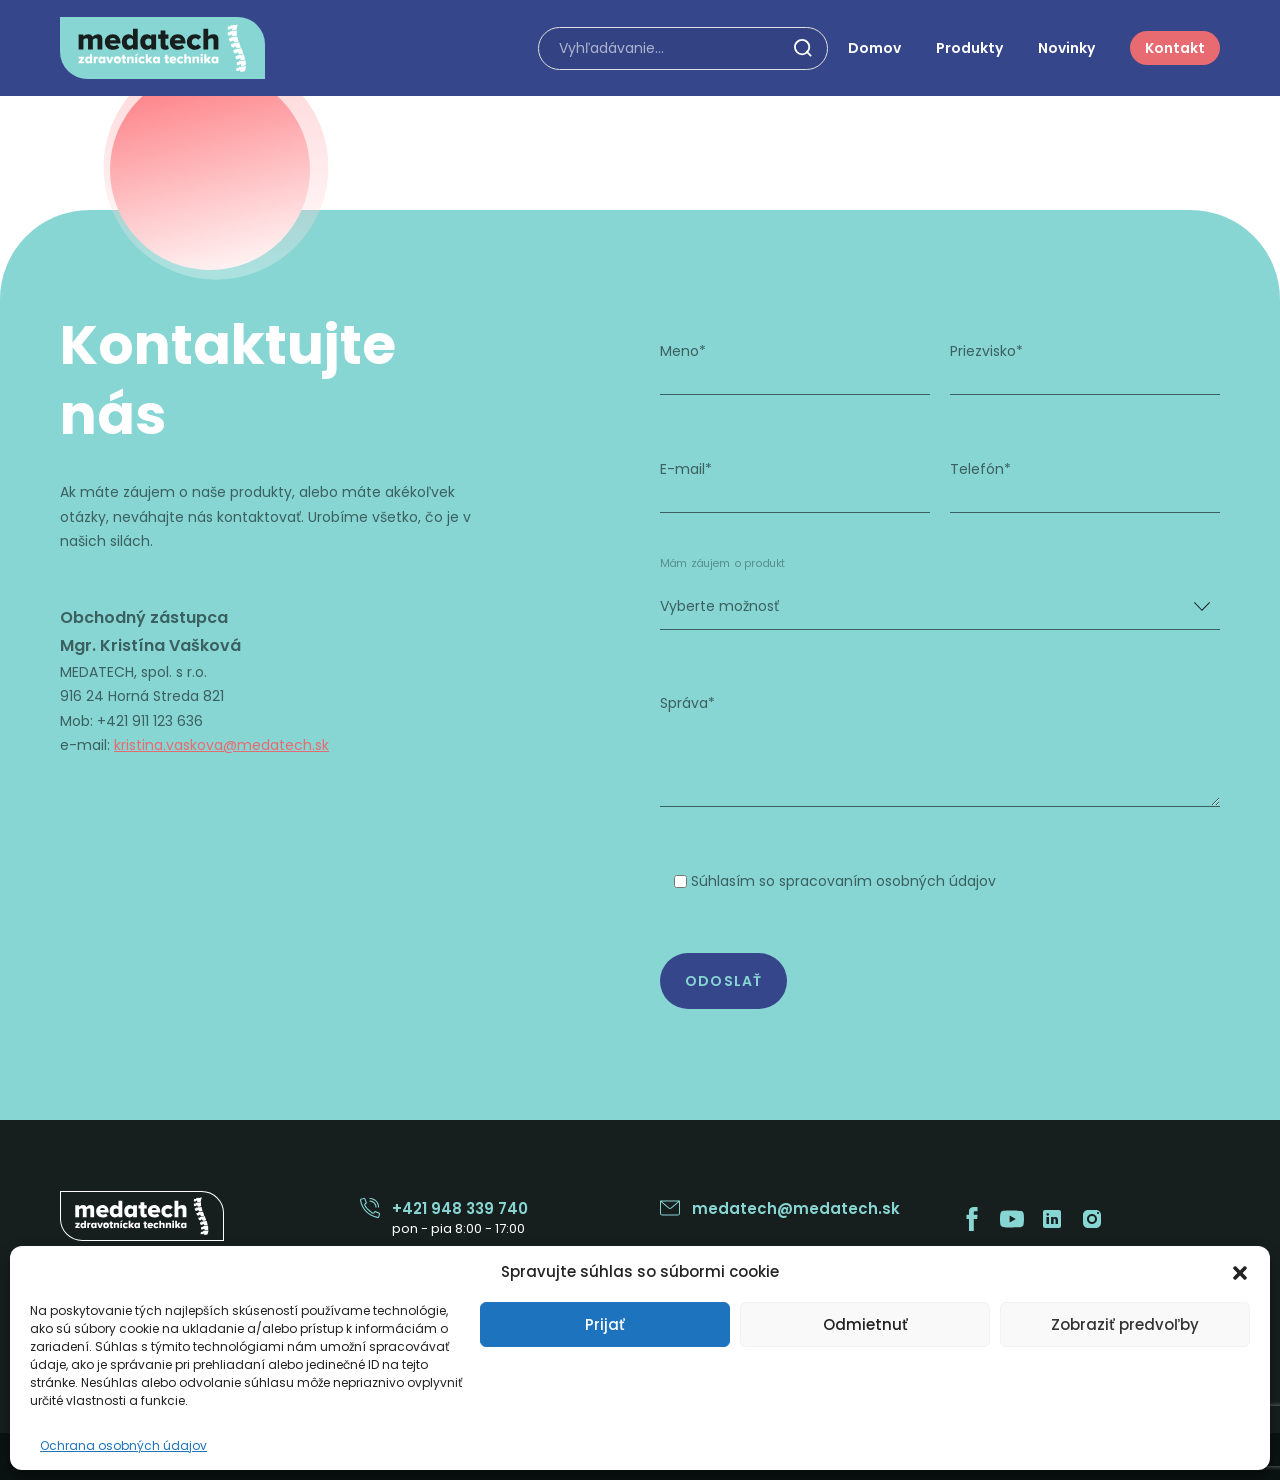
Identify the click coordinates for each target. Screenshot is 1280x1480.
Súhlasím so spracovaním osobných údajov (843, 880)
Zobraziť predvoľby (1125, 1324)
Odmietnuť (865, 1324)
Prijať (605, 1324)
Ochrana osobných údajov (123, 1445)
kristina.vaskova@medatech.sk (224, 745)
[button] (1240, 1271)
